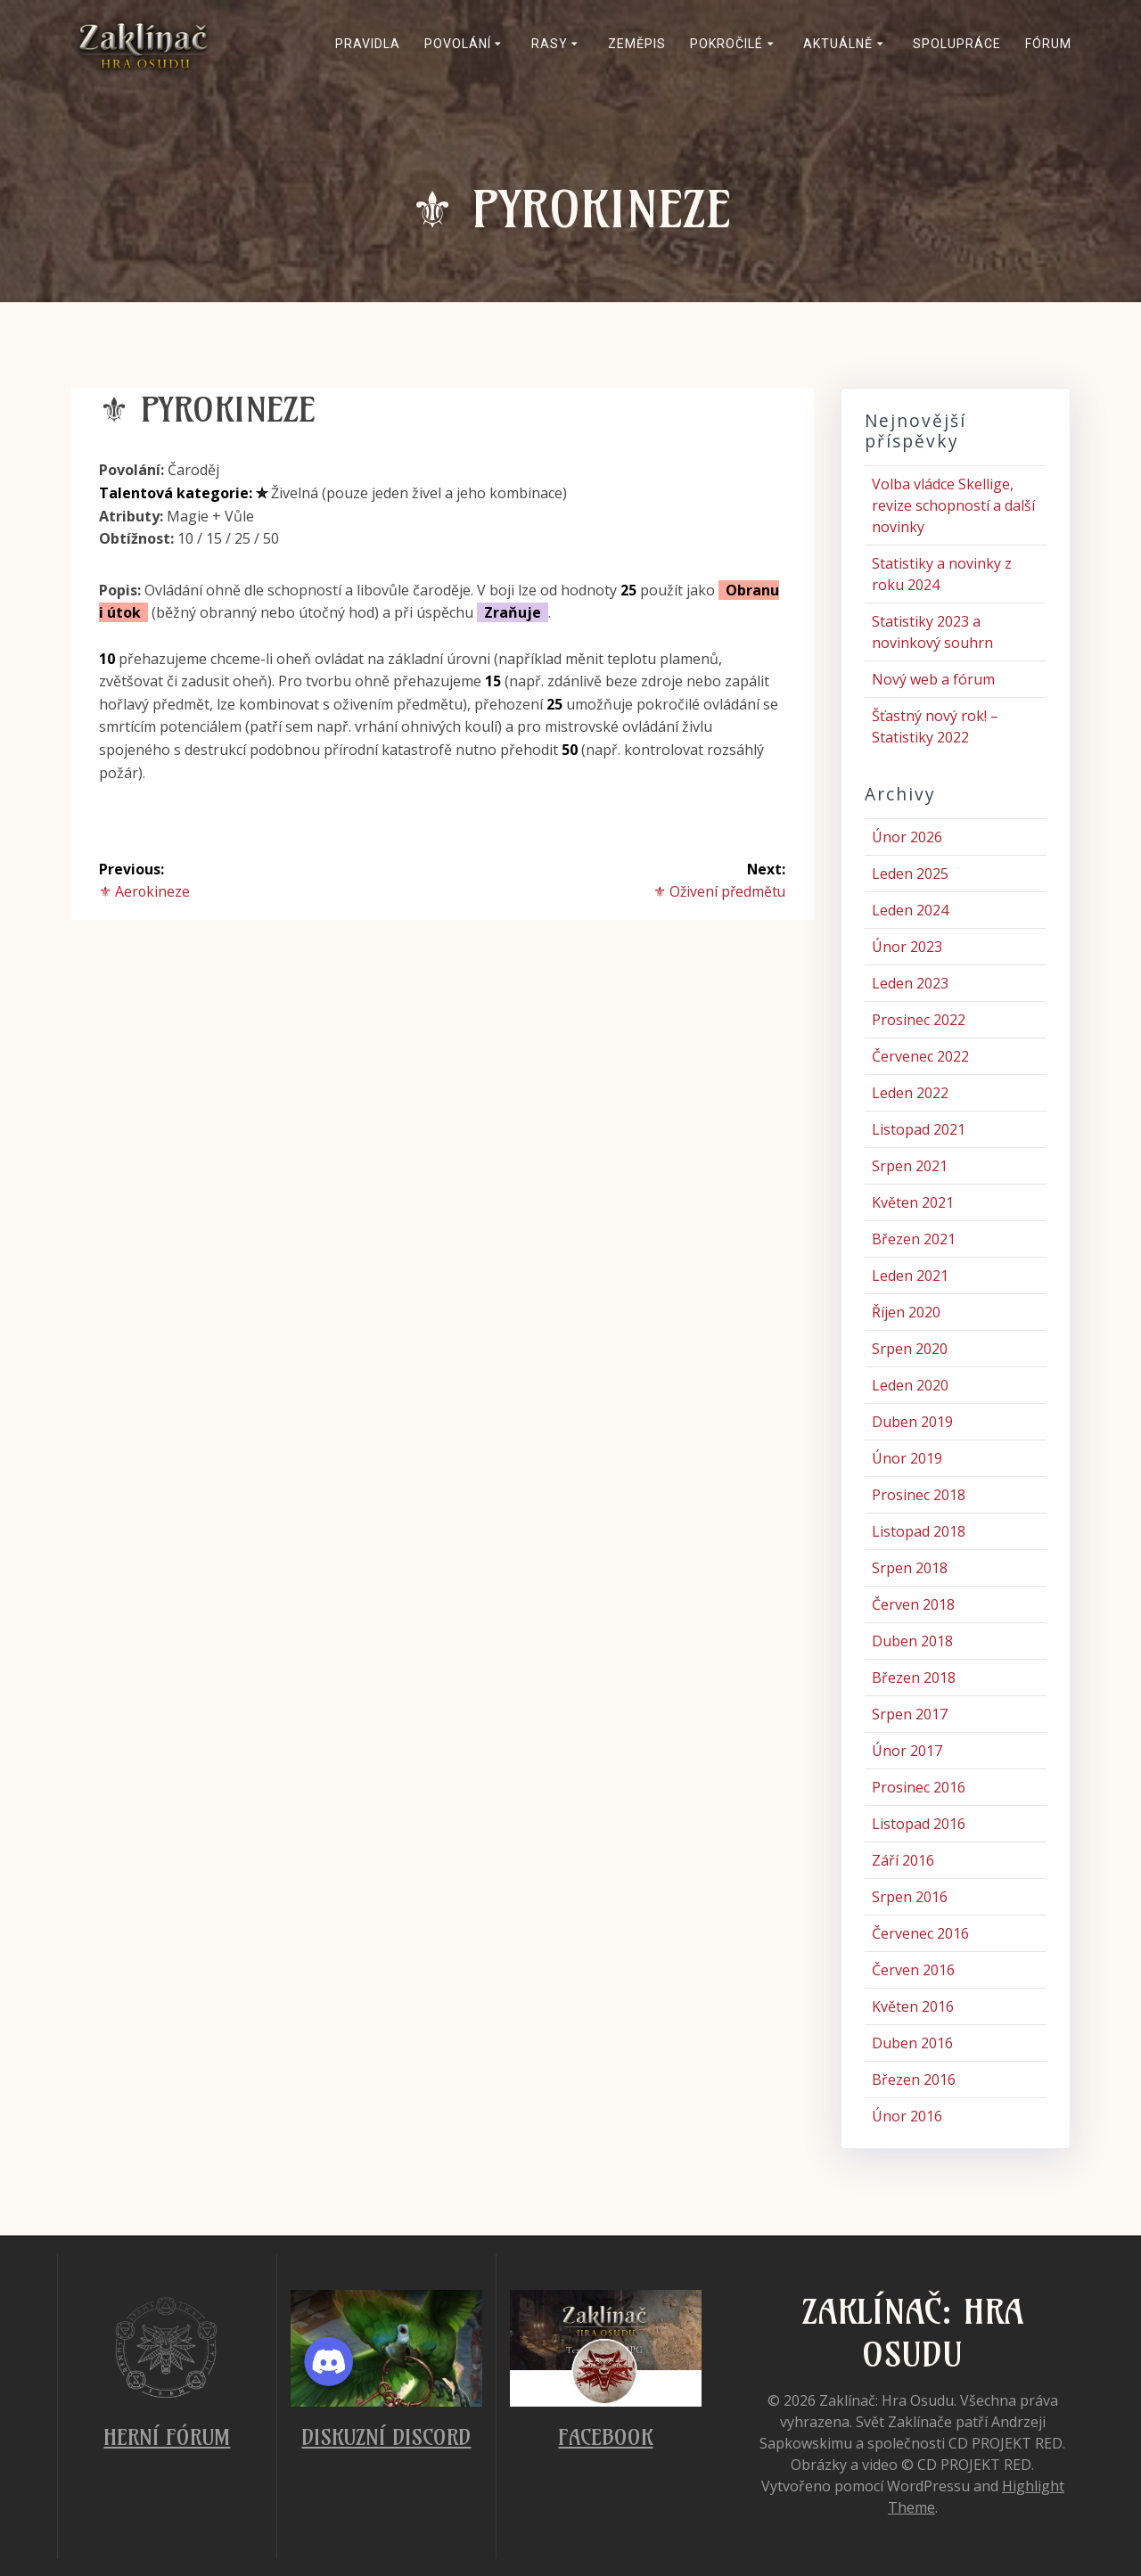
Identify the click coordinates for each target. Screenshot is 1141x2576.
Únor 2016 (907, 2116)
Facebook (605, 2437)
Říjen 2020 (906, 1312)
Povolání (457, 44)
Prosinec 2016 (918, 1787)
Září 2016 (903, 1860)
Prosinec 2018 (918, 1495)
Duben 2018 (912, 1641)
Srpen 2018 (910, 1568)
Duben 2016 (912, 2043)
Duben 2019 (912, 1422)
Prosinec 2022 (918, 1020)
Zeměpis (637, 44)
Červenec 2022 (920, 1056)
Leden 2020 (910, 1385)
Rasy (549, 44)
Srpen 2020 (910, 1348)
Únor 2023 (907, 946)
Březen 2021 (914, 1239)
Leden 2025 (910, 873)
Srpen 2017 (910, 1714)
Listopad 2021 (918, 1129)
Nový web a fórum (933, 679)
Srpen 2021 (910, 1166)
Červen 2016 (913, 1970)
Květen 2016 (913, 2006)
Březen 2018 (914, 1677)
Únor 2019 (907, 1458)
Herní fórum (166, 2437)
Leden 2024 (910, 910)
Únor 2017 (907, 1750)
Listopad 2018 (918, 1531)
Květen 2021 (913, 1202)
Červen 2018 (913, 1604)
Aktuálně (838, 44)
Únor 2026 (907, 837)
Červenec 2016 (920, 1933)
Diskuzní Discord (386, 2437)
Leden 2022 (910, 1093)
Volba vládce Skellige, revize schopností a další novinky (953, 505)
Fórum (1048, 44)
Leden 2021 (910, 1275)
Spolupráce (957, 44)
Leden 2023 (910, 983)
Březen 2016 (914, 2079)
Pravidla (367, 44)
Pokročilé (726, 44)
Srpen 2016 (910, 1897)
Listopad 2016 (918, 1824)
